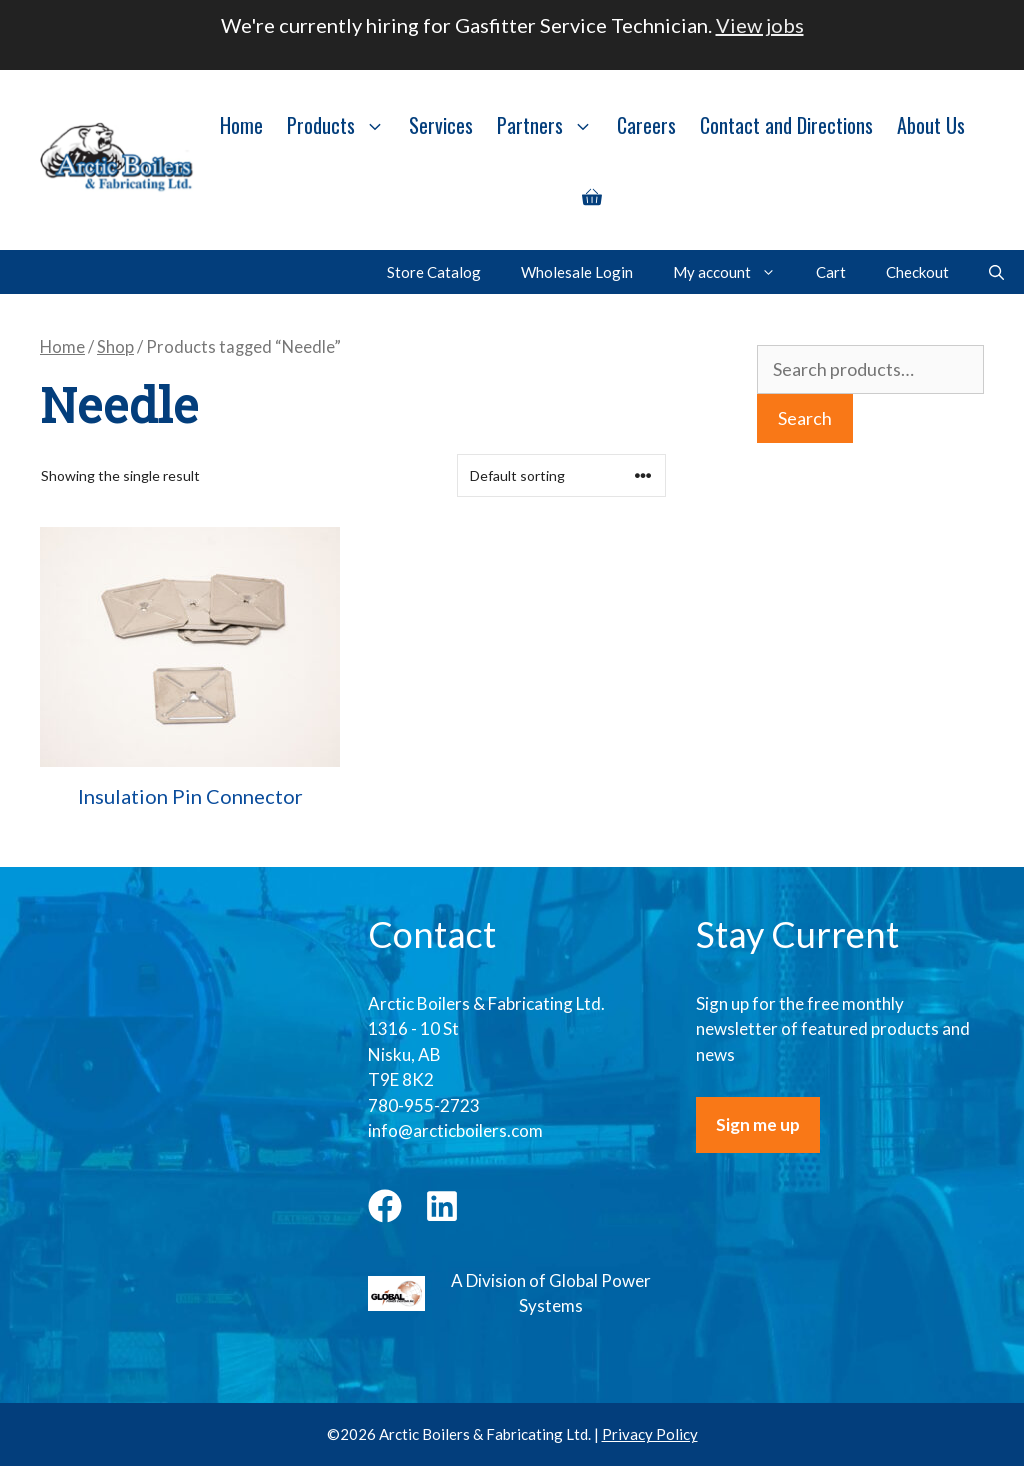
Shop (115, 347)
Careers (646, 125)
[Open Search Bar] (996, 272)
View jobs (760, 25)
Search (805, 418)
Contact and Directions (786, 125)
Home (241, 125)
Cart (831, 272)
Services (441, 125)
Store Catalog (434, 272)
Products (342, 125)
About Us (931, 125)
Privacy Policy (650, 1434)
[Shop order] (561, 475)
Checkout (917, 272)
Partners (551, 125)
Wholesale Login (577, 272)
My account (734, 272)
